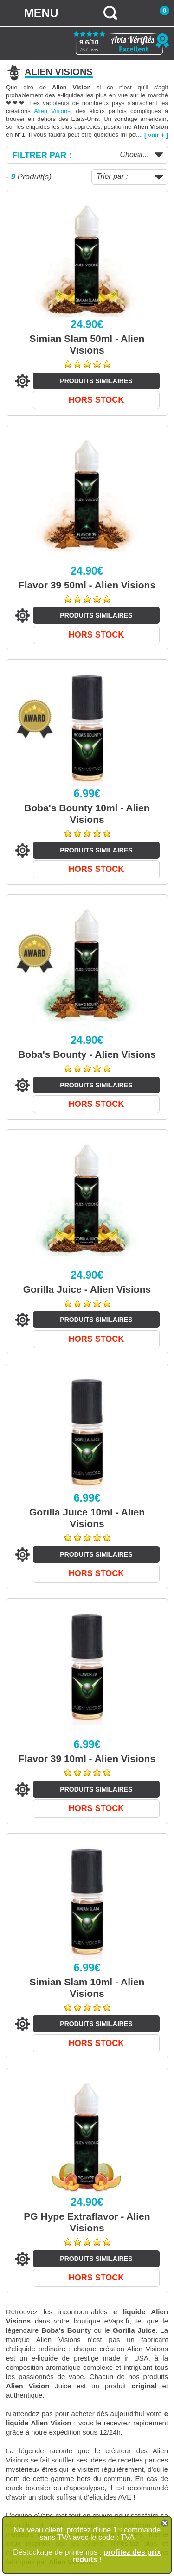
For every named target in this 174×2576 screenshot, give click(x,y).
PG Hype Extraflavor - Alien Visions (87, 2222)
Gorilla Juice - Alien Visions (87, 1289)
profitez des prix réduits (116, 2555)
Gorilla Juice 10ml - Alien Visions (87, 1518)
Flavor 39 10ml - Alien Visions (87, 1758)
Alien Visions (52, 110)
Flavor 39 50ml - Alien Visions (87, 585)
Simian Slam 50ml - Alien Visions (87, 344)
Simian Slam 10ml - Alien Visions (87, 1987)
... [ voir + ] (153, 135)
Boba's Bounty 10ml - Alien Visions (86, 813)
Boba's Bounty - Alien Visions (87, 1054)
